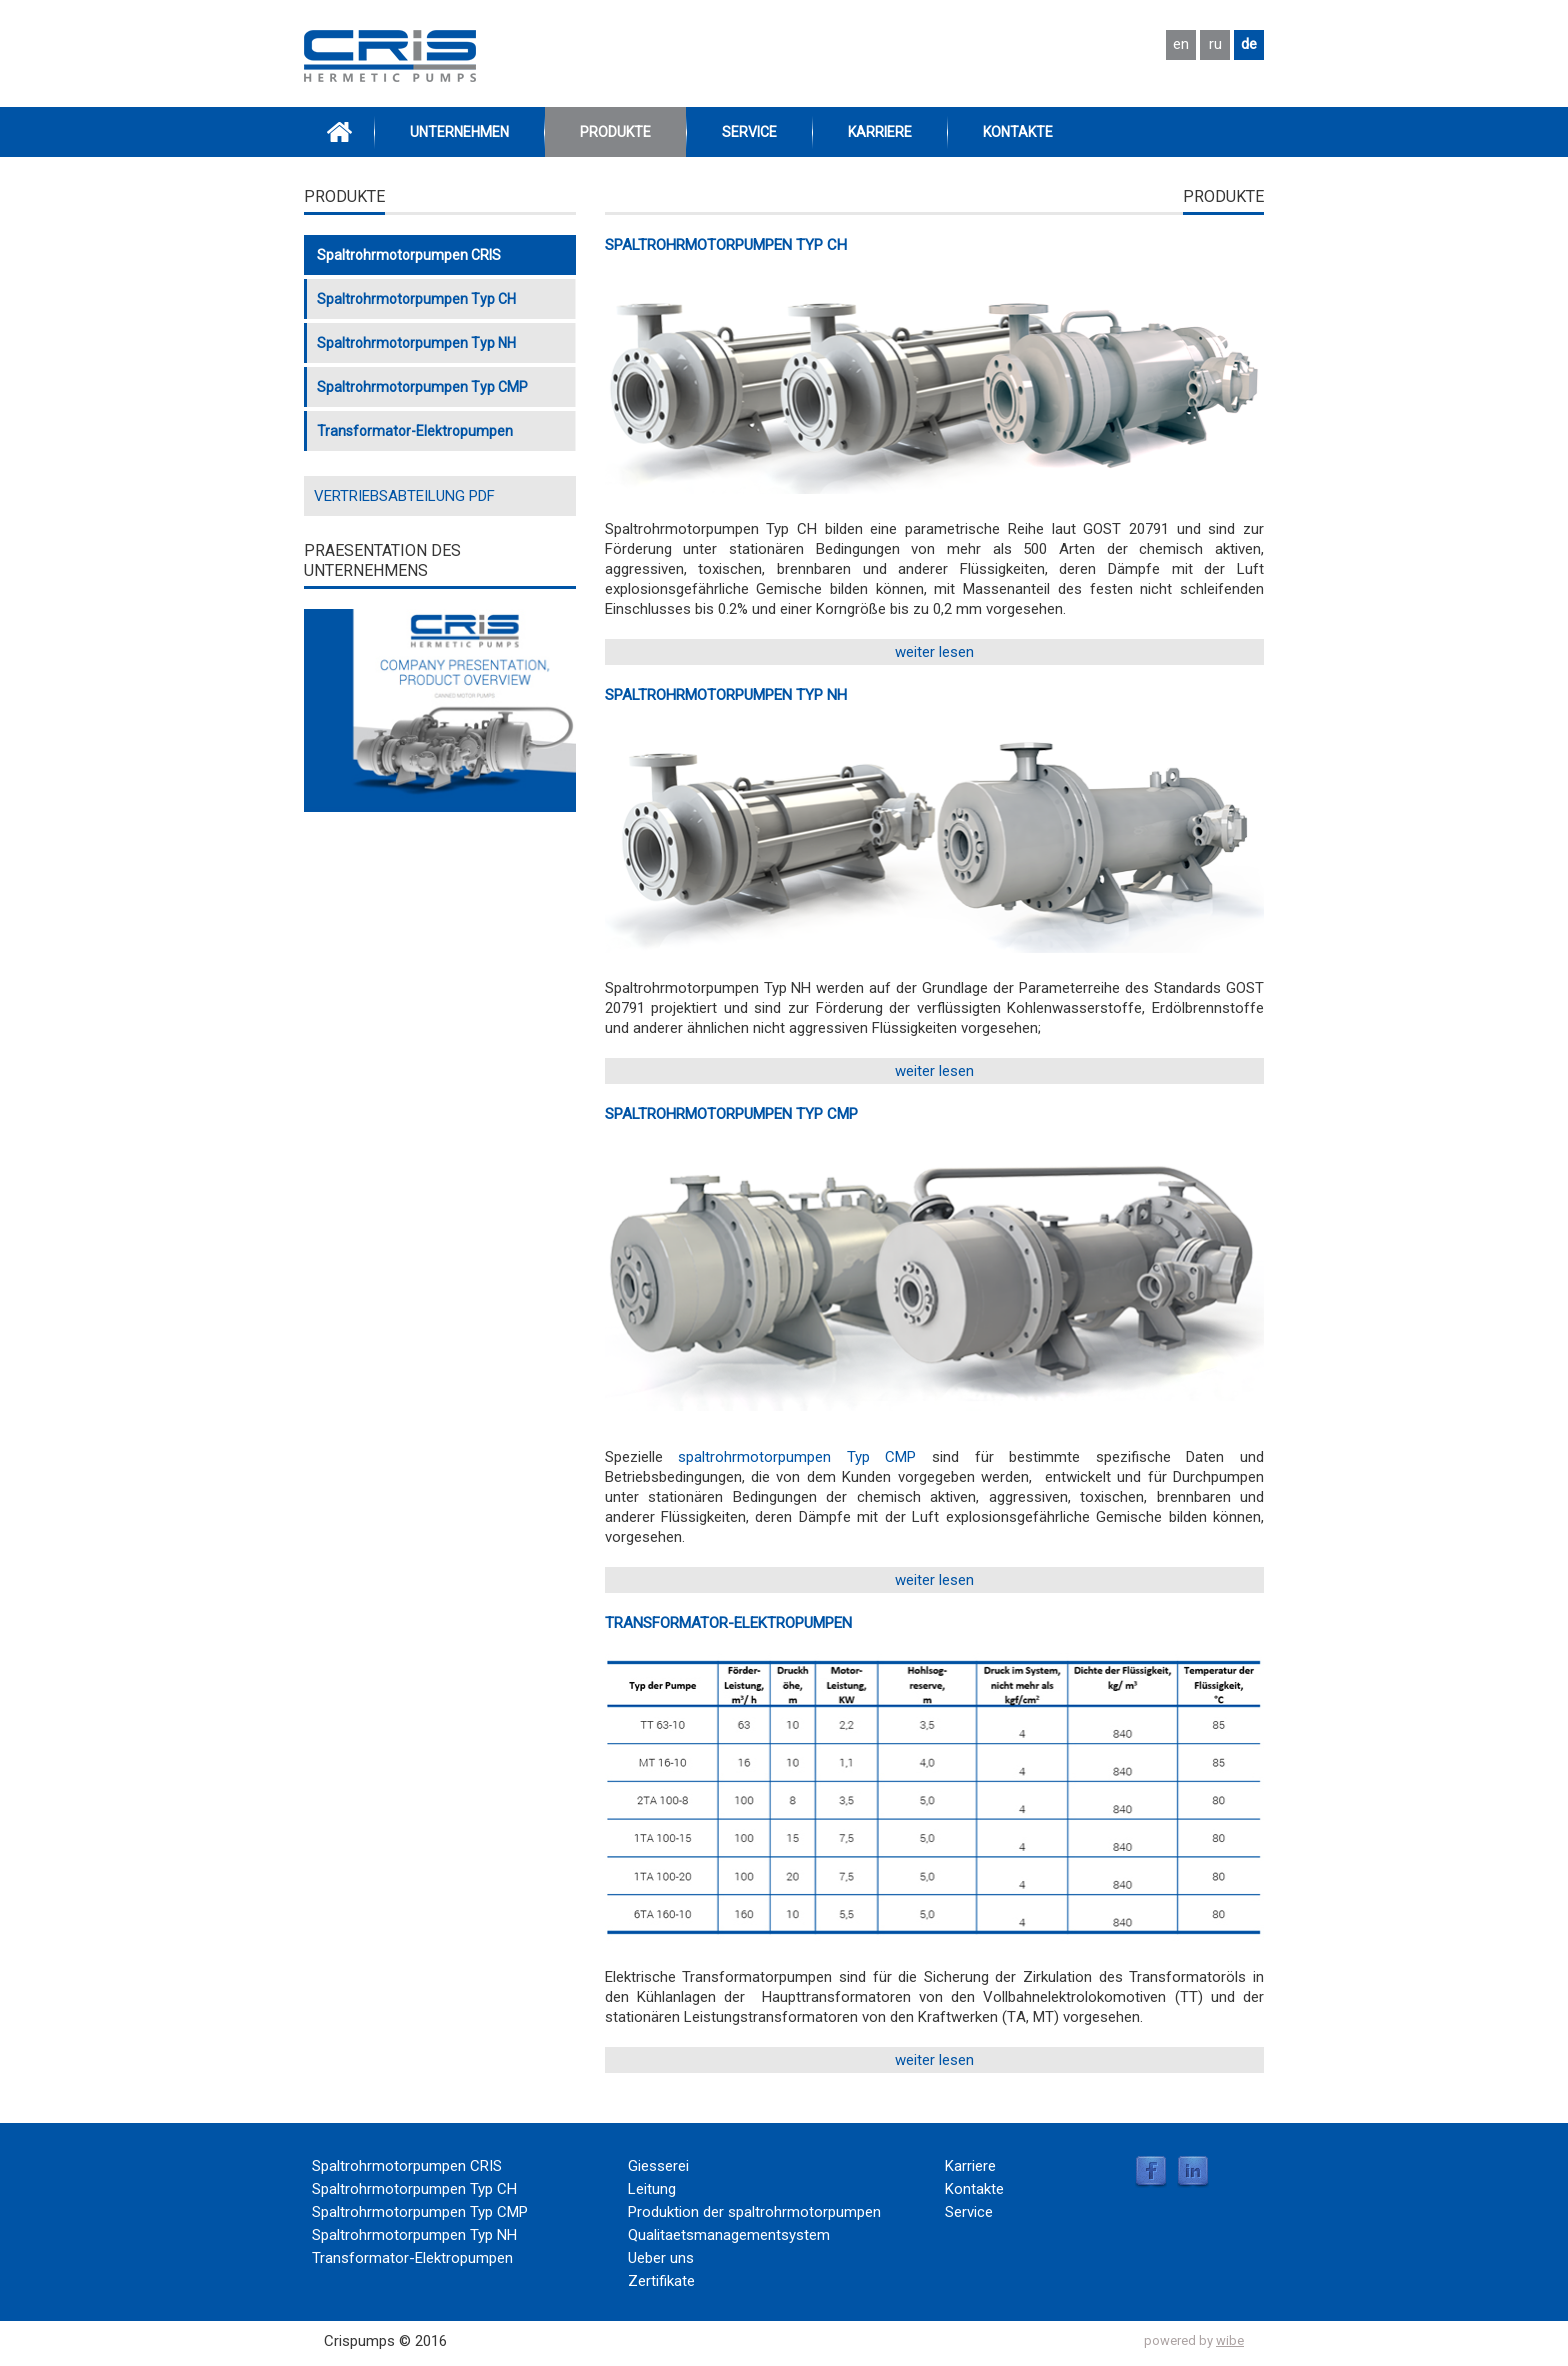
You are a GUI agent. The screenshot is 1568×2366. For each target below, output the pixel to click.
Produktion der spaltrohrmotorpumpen (754, 2212)
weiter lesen (934, 652)
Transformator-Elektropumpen (728, 1623)
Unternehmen (459, 132)
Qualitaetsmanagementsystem (729, 2235)
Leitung (652, 2189)
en (1181, 44)
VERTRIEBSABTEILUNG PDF (404, 496)
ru (1215, 44)
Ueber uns (661, 2258)
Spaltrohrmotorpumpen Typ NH (416, 343)
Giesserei (658, 2166)
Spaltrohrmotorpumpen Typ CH (726, 245)
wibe (1230, 2340)
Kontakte (1018, 132)
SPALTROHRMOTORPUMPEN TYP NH (726, 695)
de (1249, 44)
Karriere (880, 132)
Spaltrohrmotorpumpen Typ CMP (731, 1114)
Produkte (615, 132)
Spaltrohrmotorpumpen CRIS (409, 255)
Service (749, 132)
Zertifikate (661, 2281)
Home (339, 132)
